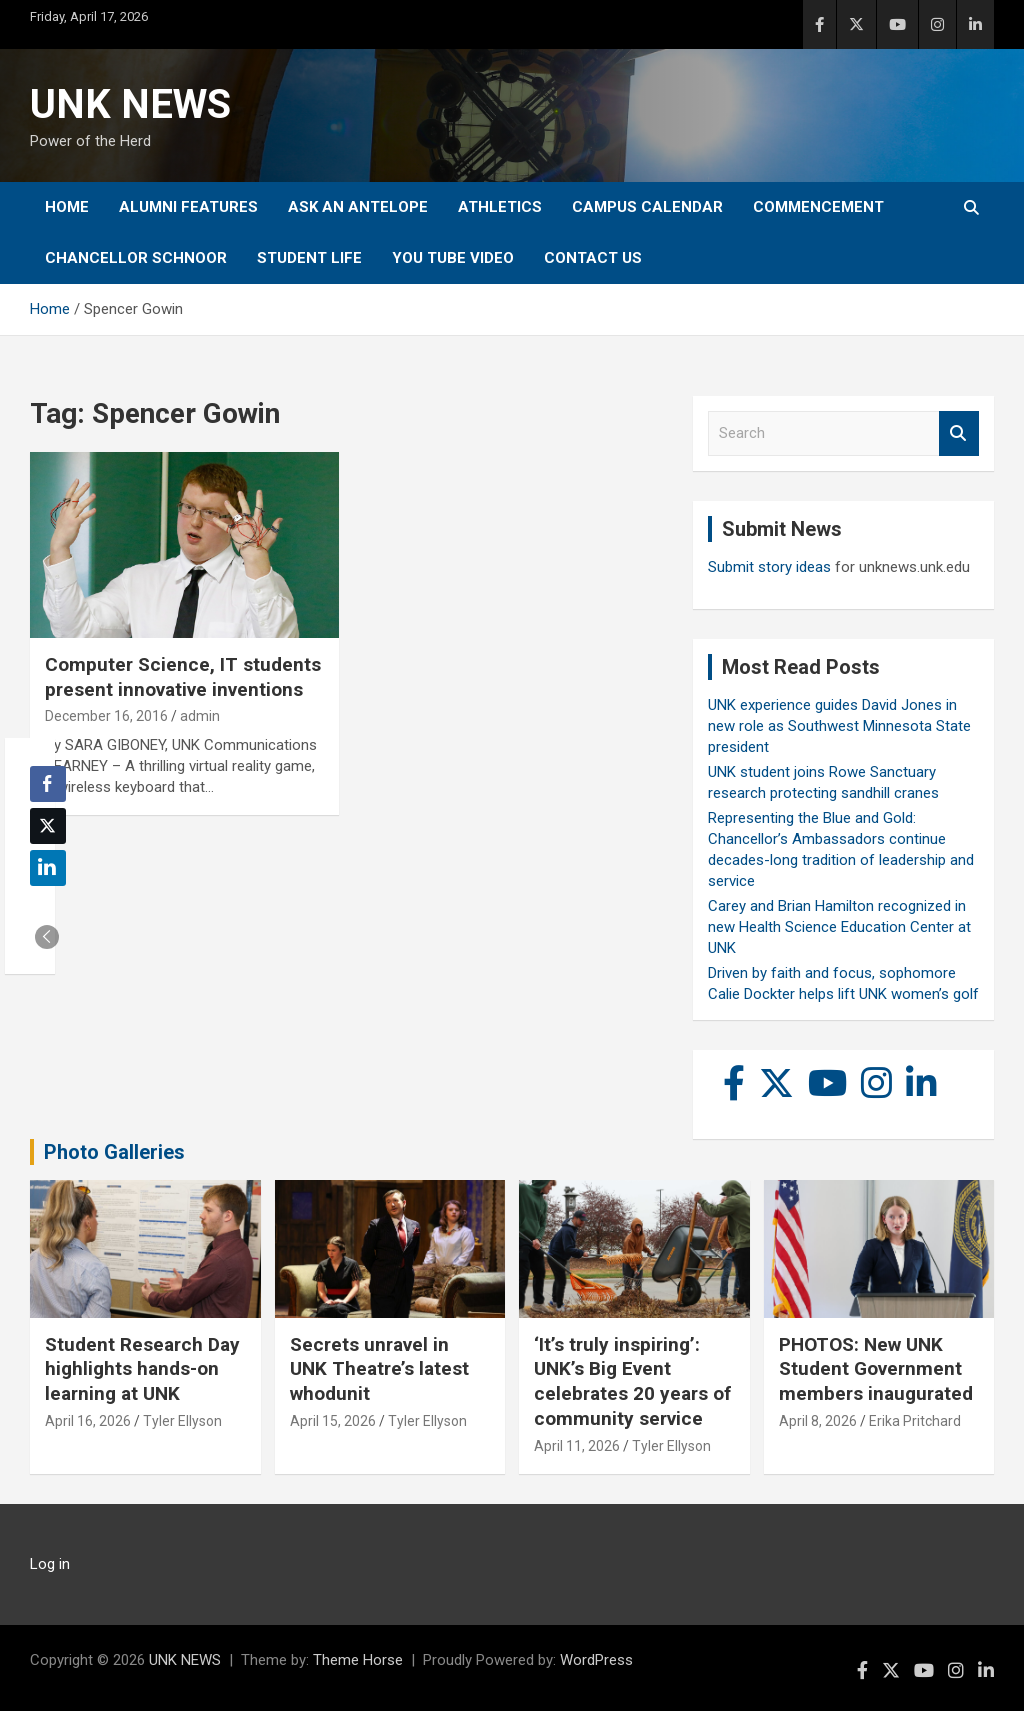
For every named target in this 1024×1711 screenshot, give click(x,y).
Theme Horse (358, 1660)
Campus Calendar (647, 207)
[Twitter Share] (48, 826)
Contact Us (593, 258)
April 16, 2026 (88, 1421)
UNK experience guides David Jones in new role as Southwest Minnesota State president (839, 726)
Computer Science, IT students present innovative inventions (183, 677)
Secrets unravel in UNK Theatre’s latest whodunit (379, 1369)
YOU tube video (453, 258)
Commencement (818, 207)
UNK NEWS (130, 104)
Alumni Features (188, 207)
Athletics (500, 207)
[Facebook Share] (48, 784)
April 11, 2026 (577, 1446)
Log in (50, 1564)
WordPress (596, 1660)
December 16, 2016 (106, 716)
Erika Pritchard (915, 1421)
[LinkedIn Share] (48, 868)
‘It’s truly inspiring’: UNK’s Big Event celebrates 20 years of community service (632, 1381)
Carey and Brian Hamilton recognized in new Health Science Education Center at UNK (839, 927)
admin (200, 716)
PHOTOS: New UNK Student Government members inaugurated (876, 1369)
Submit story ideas (769, 567)
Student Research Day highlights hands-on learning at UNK (142, 1369)
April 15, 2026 (333, 1421)
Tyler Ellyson (182, 1421)
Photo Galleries (114, 1152)
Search (959, 433)
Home (67, 207)
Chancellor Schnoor (136, 258)
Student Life (309, 258)
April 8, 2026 (818, 1421)
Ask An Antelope (358, 207)
